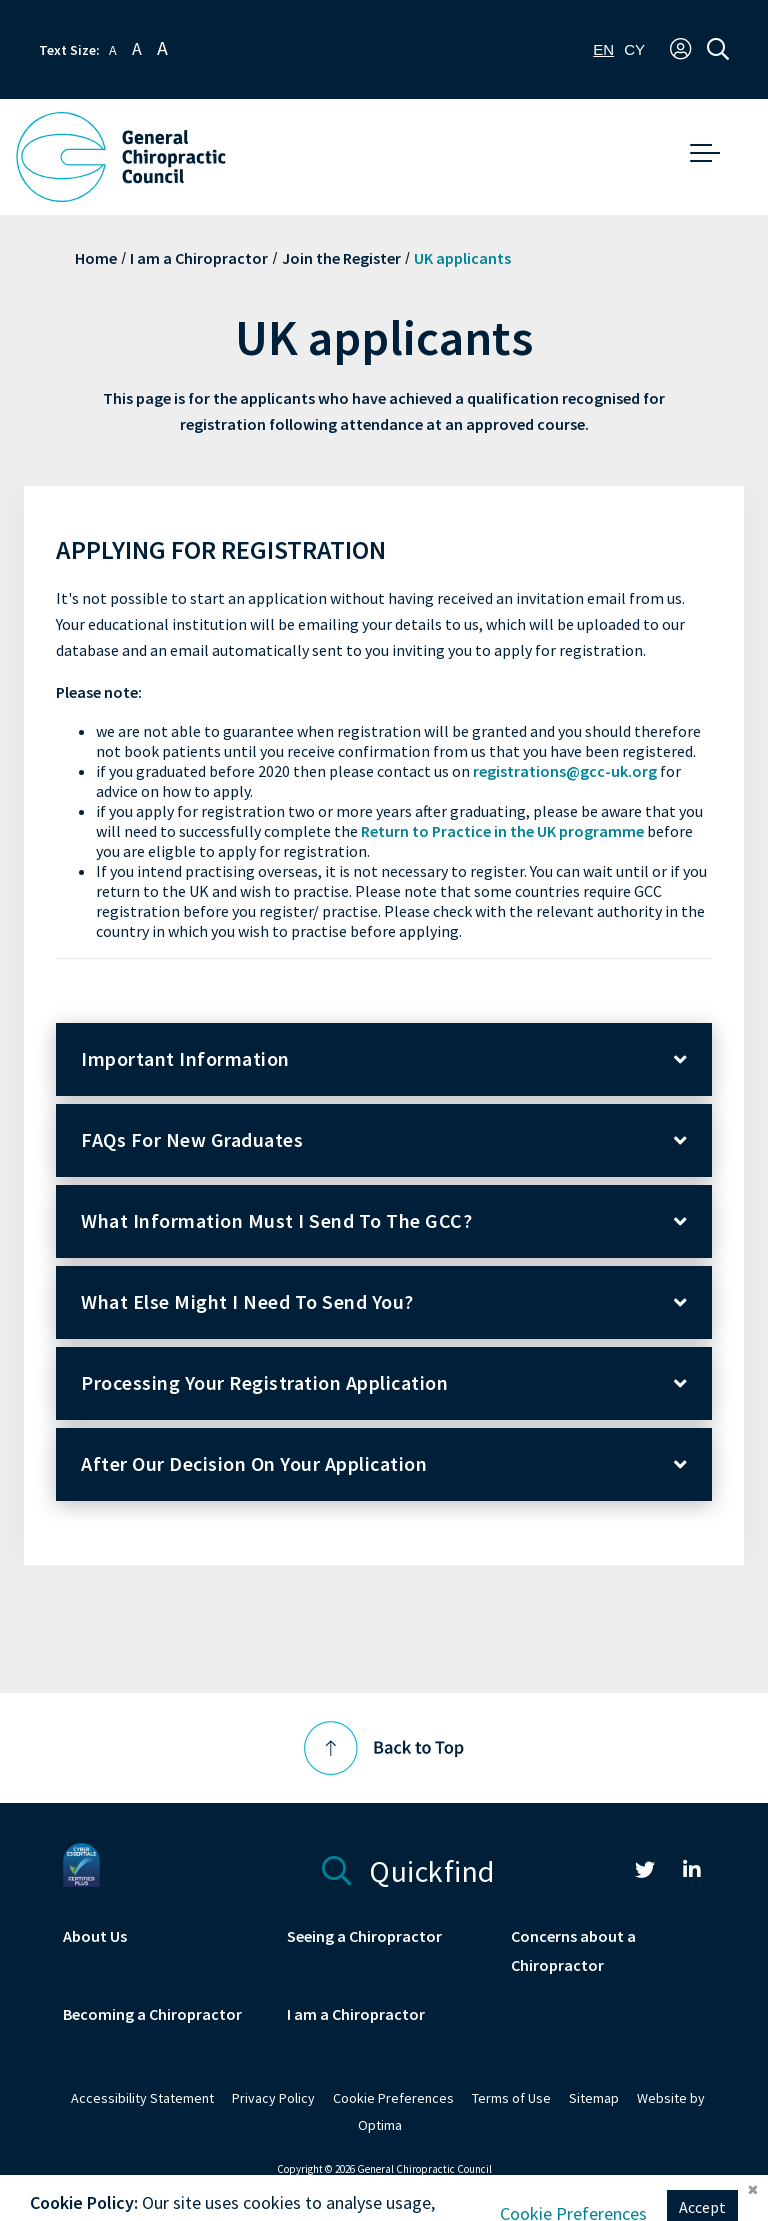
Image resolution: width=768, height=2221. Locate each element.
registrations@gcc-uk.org (565, 771)
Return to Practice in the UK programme (502, 831)
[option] (634, 49)
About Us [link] (95, 1936)
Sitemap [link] (594, 2098)
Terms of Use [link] (511, 2098)
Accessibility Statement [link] (142, 2098)
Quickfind (408, 1868)
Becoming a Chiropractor (152, 2014)
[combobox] (603, 49)
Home (96, 258)
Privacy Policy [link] (273, 2098)
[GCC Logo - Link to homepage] (121, 157)
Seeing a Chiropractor (364, 1936)
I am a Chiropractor (199, 258)
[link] (645, 1872)
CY (634, 49)
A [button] (113, 50)
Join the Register (341, 258)
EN (603, 49)
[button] (680, 50)
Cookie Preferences (393, 2098)
